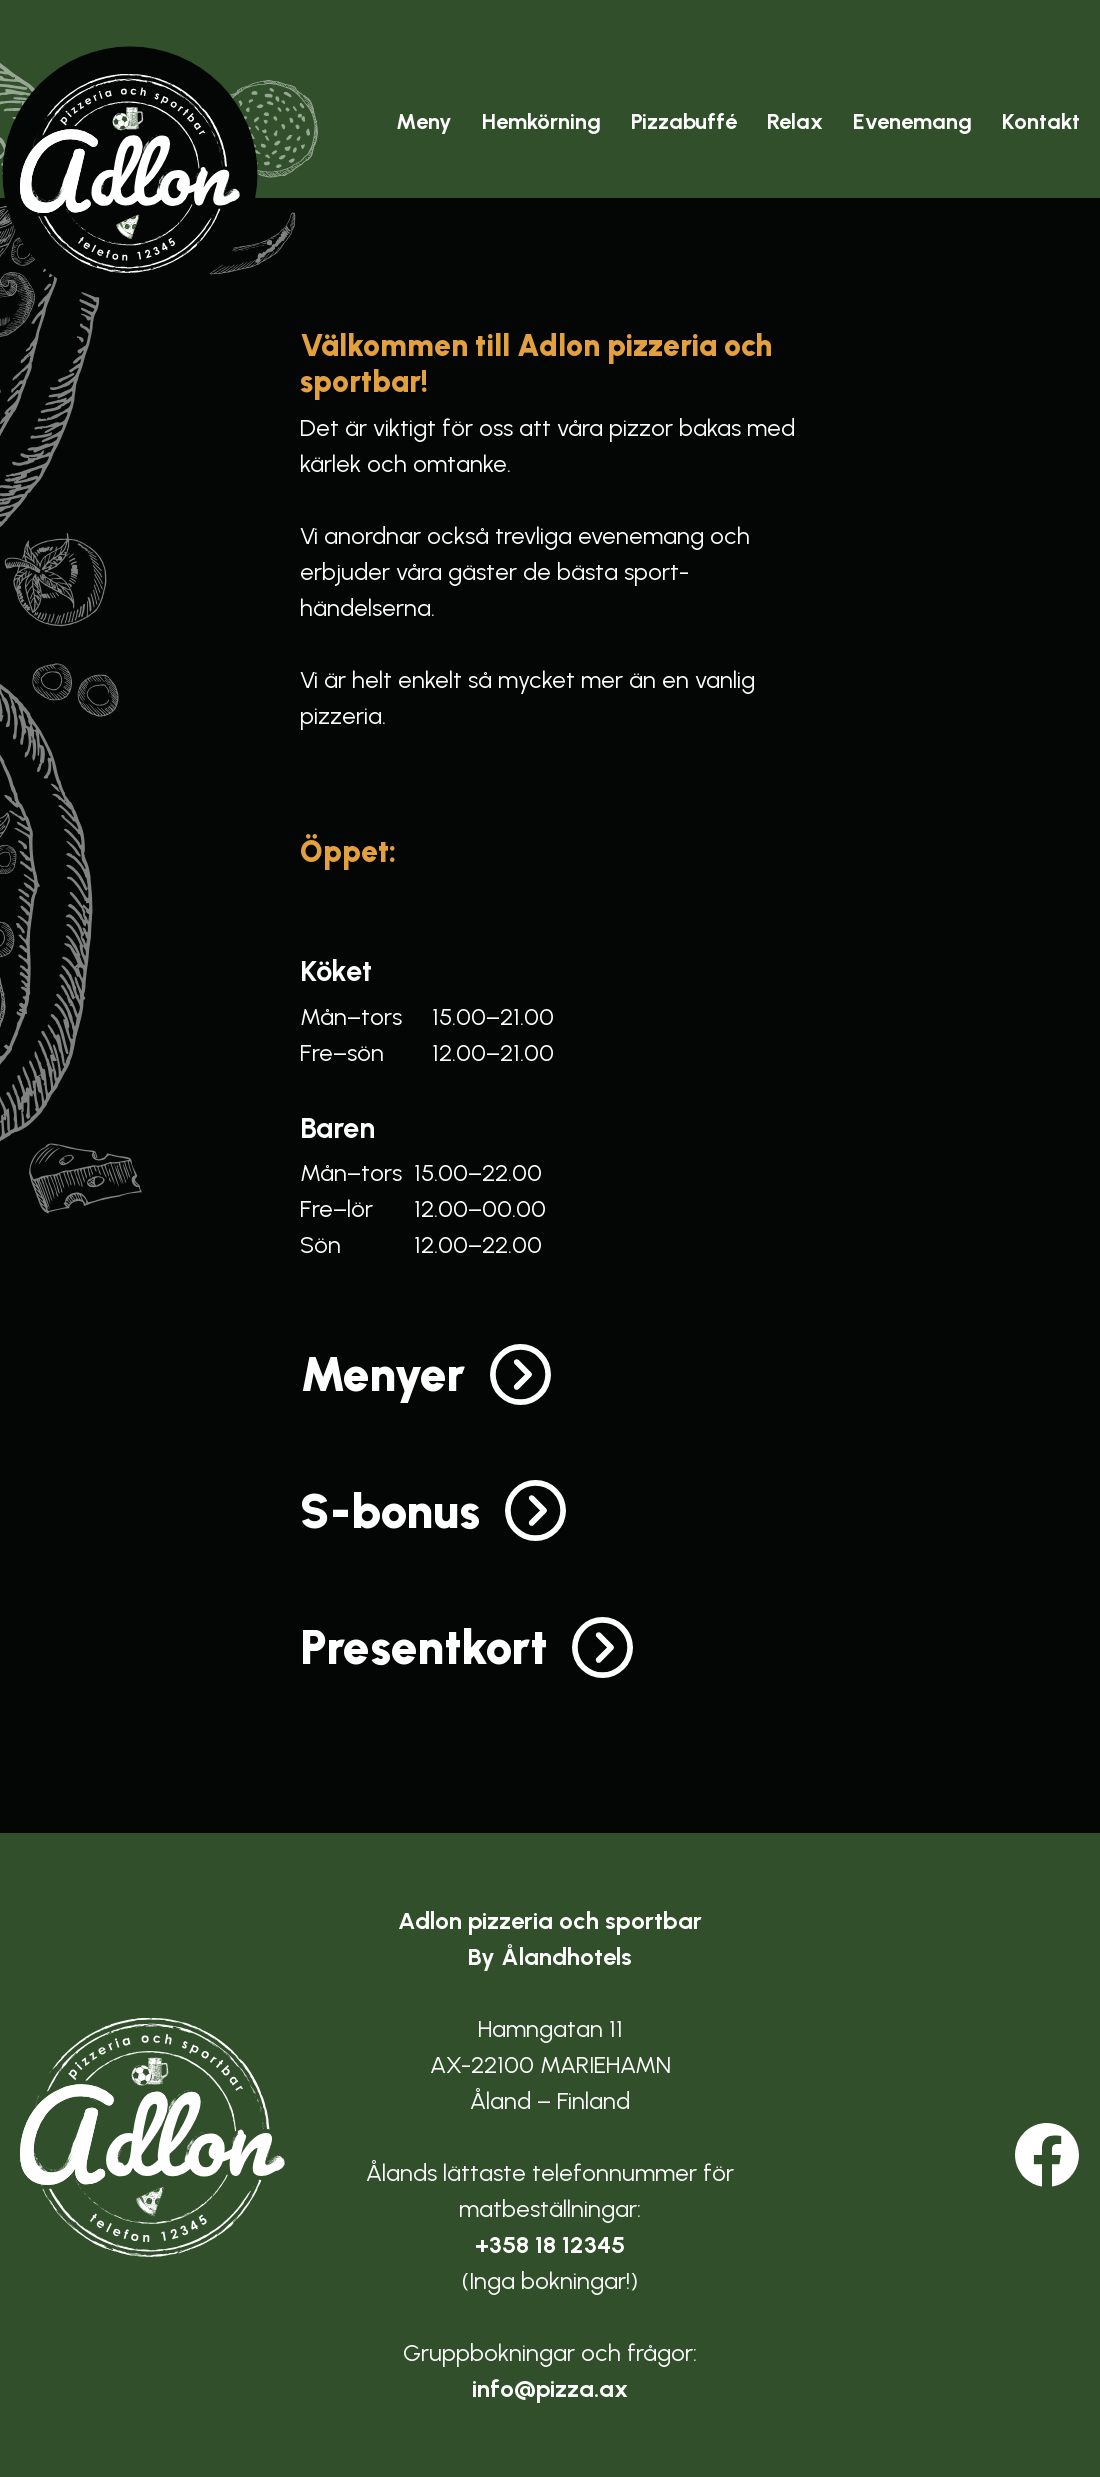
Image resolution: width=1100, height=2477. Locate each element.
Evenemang (912, 121)
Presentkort (423, 1647)
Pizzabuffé (684, 121)
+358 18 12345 (550, 2244)
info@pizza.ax (550, 2388)
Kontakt (1041, 121)
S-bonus (390, 1511)
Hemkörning (541, 121)
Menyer (382, 1374)
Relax (795, 121)
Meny (424, 121)
